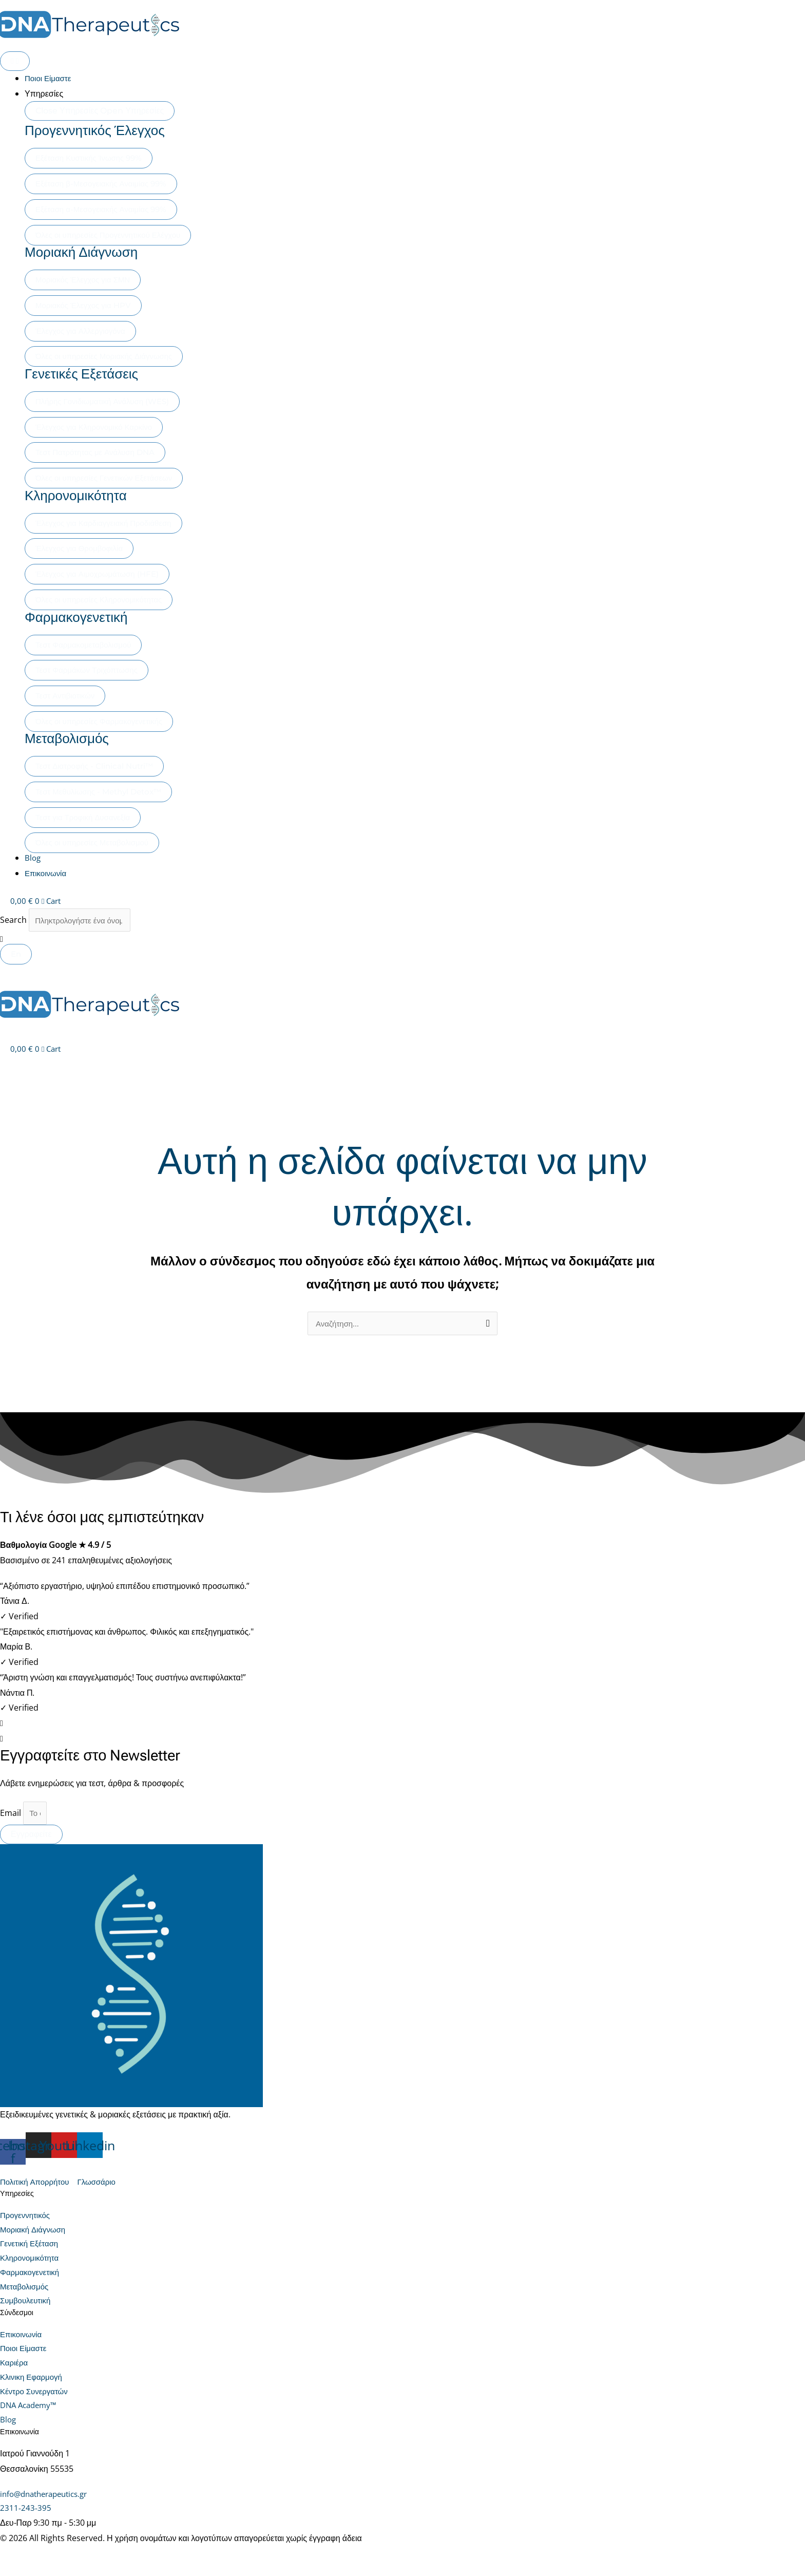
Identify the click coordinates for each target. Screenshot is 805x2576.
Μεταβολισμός (72, 738)
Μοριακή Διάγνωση (88, 251)
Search (13, 920)
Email (11, 1817)
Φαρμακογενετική (82, 617)
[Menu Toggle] (15, 61)
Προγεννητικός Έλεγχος (103, 130)
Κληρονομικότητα (82, 495)
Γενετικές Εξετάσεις (88, 373)
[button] (402, 941)
